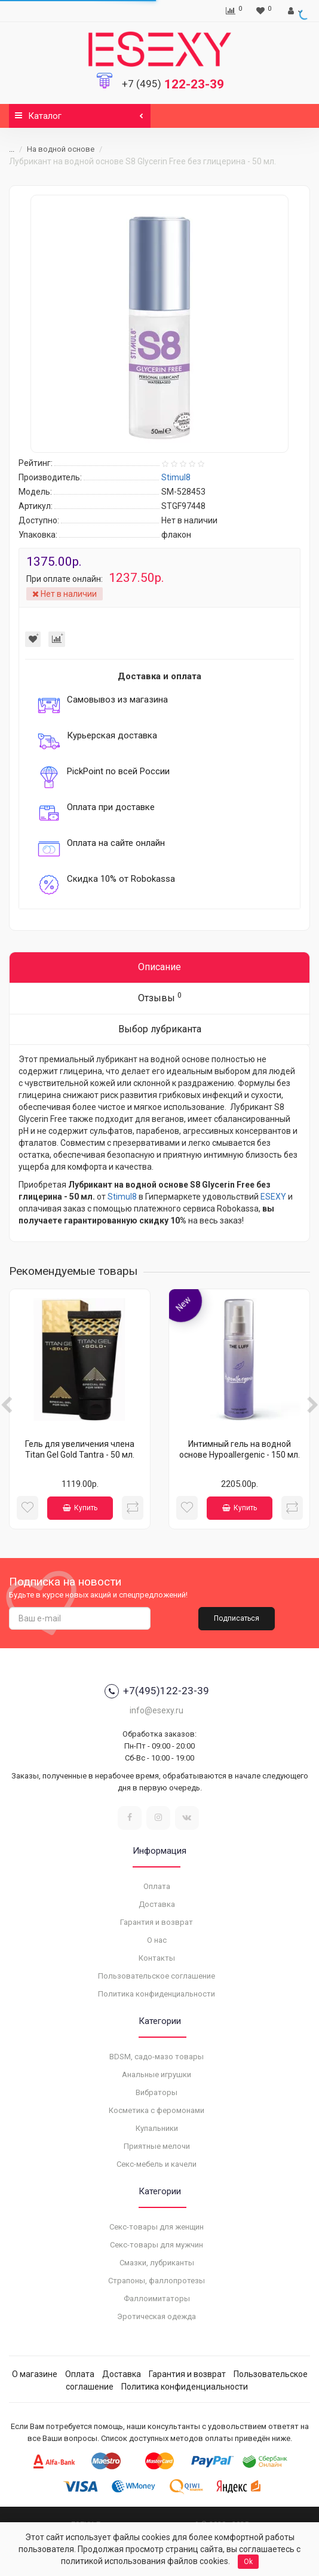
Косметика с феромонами (156, 2110)
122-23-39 (173, 84)
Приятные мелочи (157, 2146)
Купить (80, 1508)
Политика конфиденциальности (156, 1993)
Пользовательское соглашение (156, 1975)
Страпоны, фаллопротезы (156, 2280)
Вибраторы (156, 2092)
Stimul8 (122, 1196)
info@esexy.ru (156, 1710)
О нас (157, 1940)
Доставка (157, 1904)
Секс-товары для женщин (156, 2226)
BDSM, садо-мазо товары (156, 2056)
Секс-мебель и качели (156, 2164)
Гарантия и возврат (156, 1922)
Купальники (157, 2128)
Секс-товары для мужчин (156, 2244)
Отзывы (160, 997)
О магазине (34, 2374)
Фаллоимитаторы (157, 2298)
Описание (159, 967)
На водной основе (60, 149)
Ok (248, 2561)
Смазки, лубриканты (156, 2262)
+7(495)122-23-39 (157, 1691)
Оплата (156, 1886)
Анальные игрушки (156, 2074)
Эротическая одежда (156, 2316)
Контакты (157, 1958)
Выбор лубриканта (159, 1029)
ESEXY (273, 1196)
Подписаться (236, 1618)
